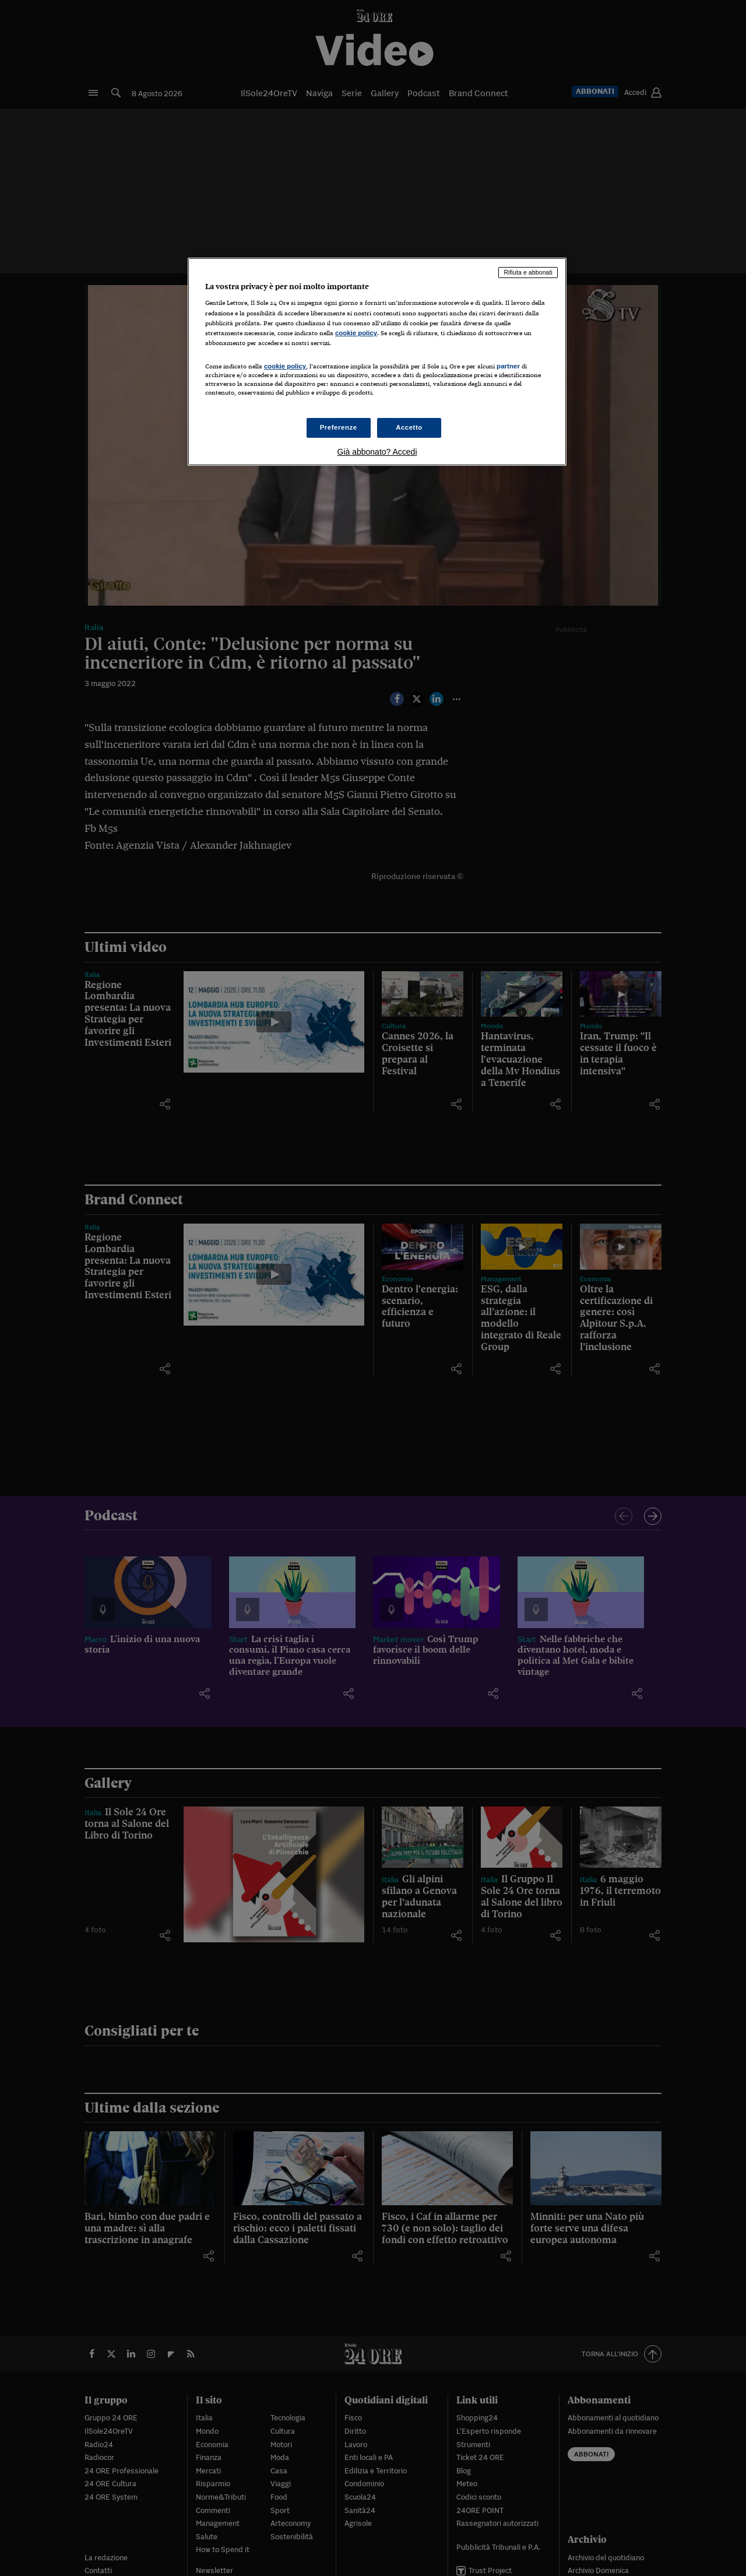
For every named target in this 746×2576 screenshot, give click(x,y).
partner (508, 366)
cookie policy (356, 332)
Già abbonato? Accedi (377, 451)
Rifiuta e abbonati (528, 272)
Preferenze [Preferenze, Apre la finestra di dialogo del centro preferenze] (338, 427)
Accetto (409, 427)
